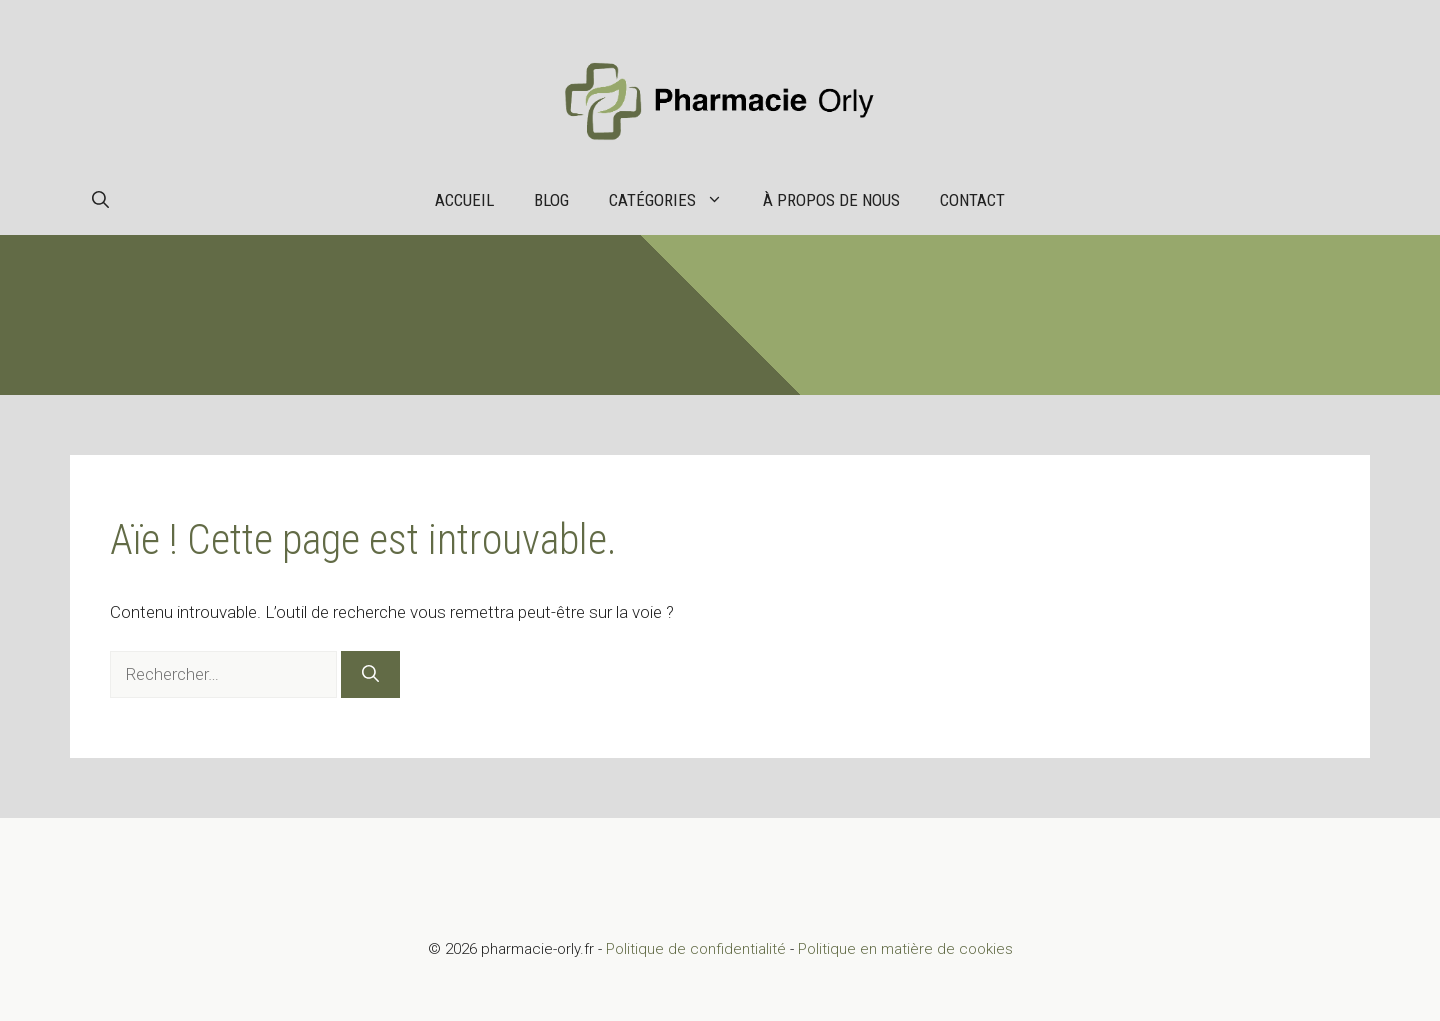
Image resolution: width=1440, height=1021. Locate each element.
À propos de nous (831, 200)
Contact (972, 200)
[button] (100, 200)
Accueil (464, 200)
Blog (551, 200)
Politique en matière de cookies (905, 949)
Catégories (676, 200)
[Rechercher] (370, 675)
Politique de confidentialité (696, 949)
